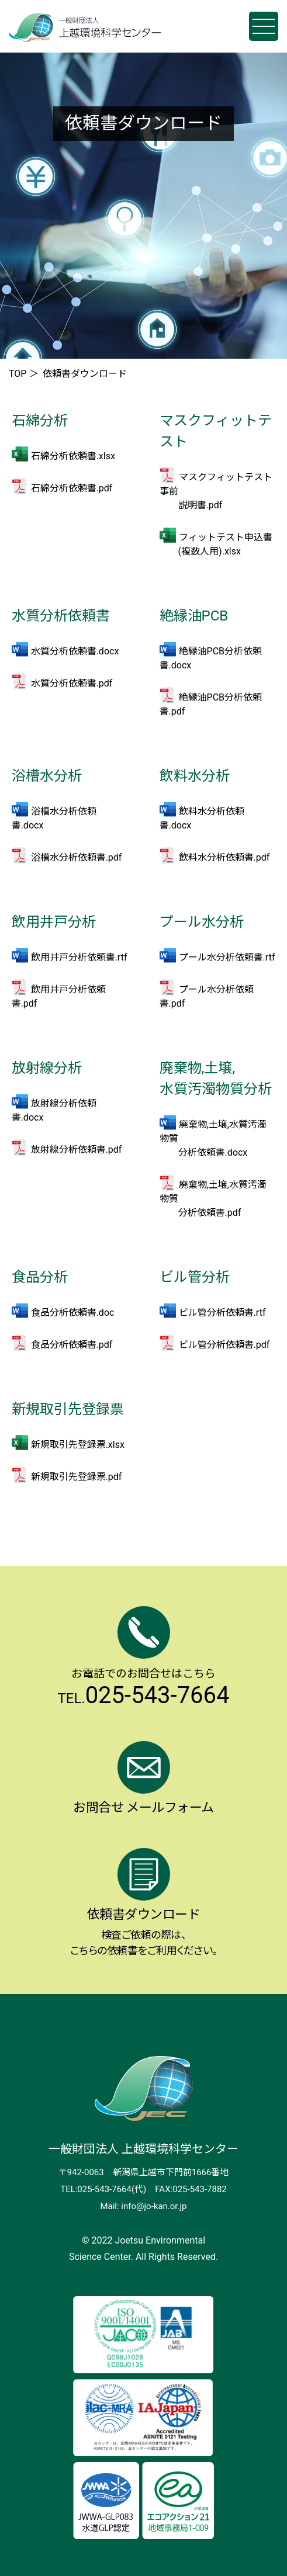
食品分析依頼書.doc (73, 1312)
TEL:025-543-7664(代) (103, 2189)
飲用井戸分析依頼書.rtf (79, 957)
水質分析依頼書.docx (75, 651)
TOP (17, 373)
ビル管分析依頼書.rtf (222, 1312)
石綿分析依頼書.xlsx (73, 456)
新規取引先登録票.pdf (76, 1476)
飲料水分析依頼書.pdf (224, 857)
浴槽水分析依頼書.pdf (76, 857)
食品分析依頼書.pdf (72, 1344)
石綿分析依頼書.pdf (72, 488)
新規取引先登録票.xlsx (78, 1444)
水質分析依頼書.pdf (72, 683)
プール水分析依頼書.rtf (227, 957)
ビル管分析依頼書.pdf (224, 1344)
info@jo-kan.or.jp (153, 2206)
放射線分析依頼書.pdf (76, 1149)
